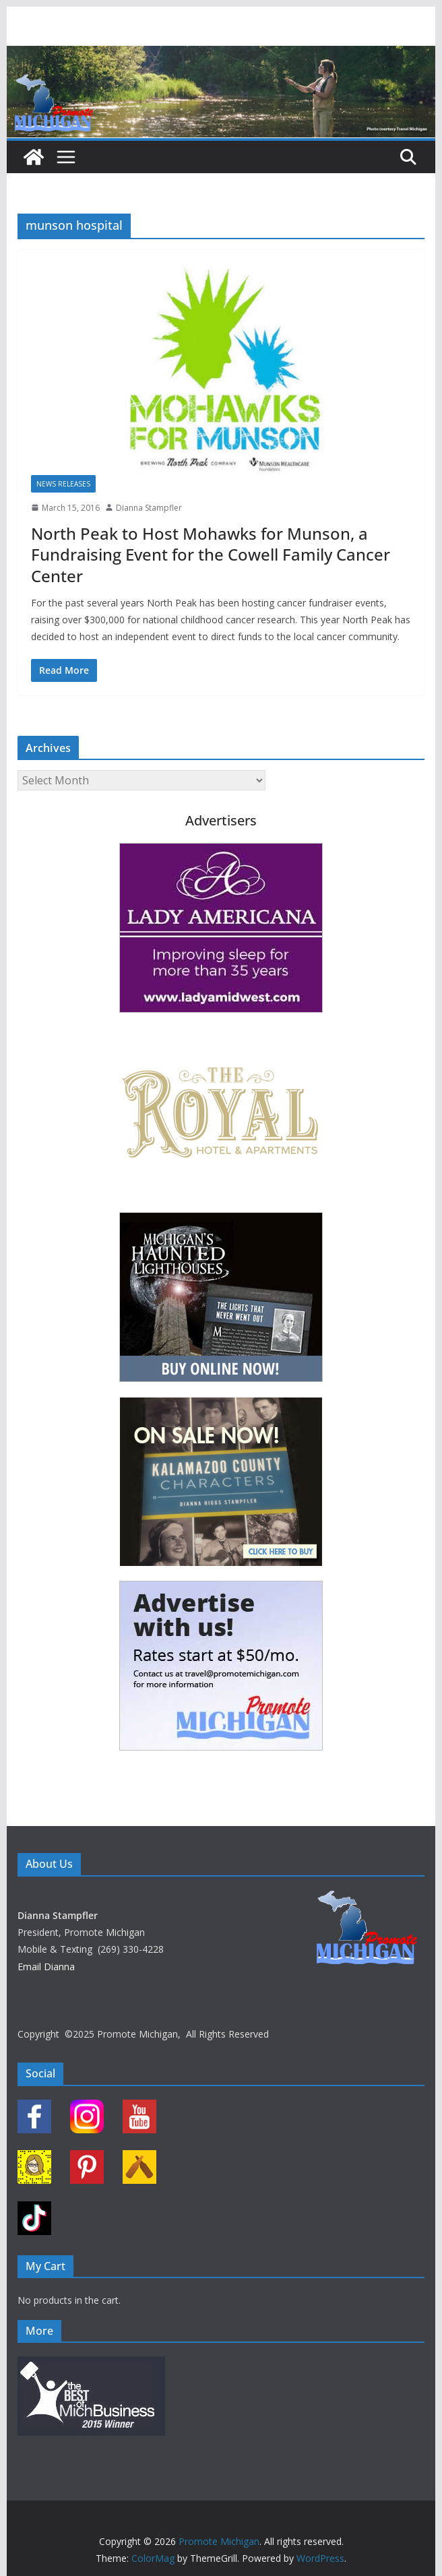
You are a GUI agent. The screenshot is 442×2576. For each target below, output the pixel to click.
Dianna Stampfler (149, 507)
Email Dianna (46, 1966)
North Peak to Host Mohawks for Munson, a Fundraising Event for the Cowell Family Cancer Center (210, 554)
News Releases (63, 484)
